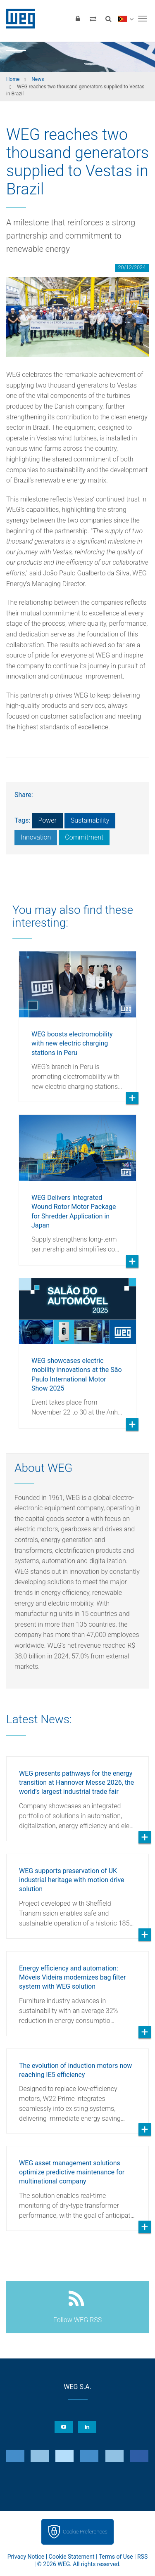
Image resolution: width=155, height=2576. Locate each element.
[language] (125, 19)
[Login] (78, 19)
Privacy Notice (25, 2556)
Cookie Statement (72, 2556)
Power (47, 820)
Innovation (36, 837)
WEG (17, 18)
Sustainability (90, 820)
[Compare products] (93, 19)
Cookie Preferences (85, 2532)
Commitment (84, 837)
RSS (142, 2556)
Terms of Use (116, 2556)
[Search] (108, 19)
